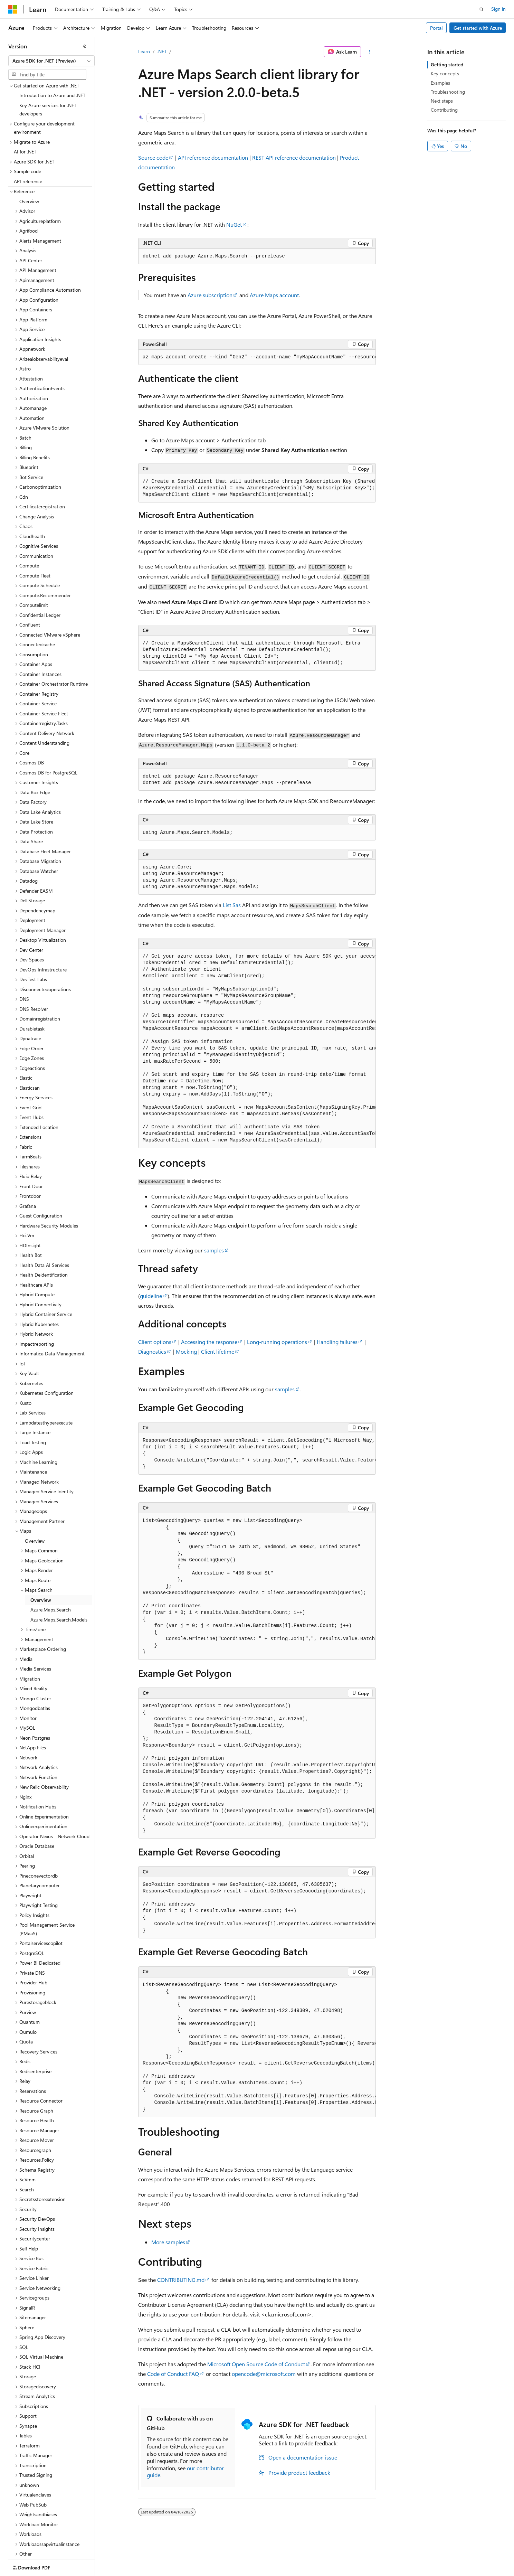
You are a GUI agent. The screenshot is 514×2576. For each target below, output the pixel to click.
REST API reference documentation (294, 157)
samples (214, 1250)
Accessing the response (209, 1341)
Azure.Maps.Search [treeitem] (50, 1569)
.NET (161, 51)
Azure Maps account (274, 295)
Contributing (444, 109)
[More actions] (370, 51)
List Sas (232, 905)
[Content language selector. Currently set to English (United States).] (40, 2566)
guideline (151, 1295)
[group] (257, 357)
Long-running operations (277, 1341)
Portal (436, 28)
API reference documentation (213, 157)
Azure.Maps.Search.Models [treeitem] (58, 1579)
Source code (153, 157)
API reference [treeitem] (28, 141)
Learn (144, 51)
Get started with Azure (478, 28)
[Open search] (481, 9)
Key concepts (445, 73)
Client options (154, 1341)
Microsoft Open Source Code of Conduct (256, 2364)
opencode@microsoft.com (264, 2373)
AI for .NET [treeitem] (25, 111)
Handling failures (337, 1341)
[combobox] (51, 60)
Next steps (442, 100)
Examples (440, 82)
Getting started (447, 64)
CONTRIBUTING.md (180, 2279)
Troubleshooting (448, 91)
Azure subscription (210, 295)
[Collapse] (84, 46)
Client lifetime (217, 1351)
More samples (168, 2242)
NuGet (234, 224)
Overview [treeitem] (29, 161)
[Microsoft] (12, 9)
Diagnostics (152, 1351)
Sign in (498, 9)
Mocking (186, 1351)
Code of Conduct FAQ (173, 2373)
